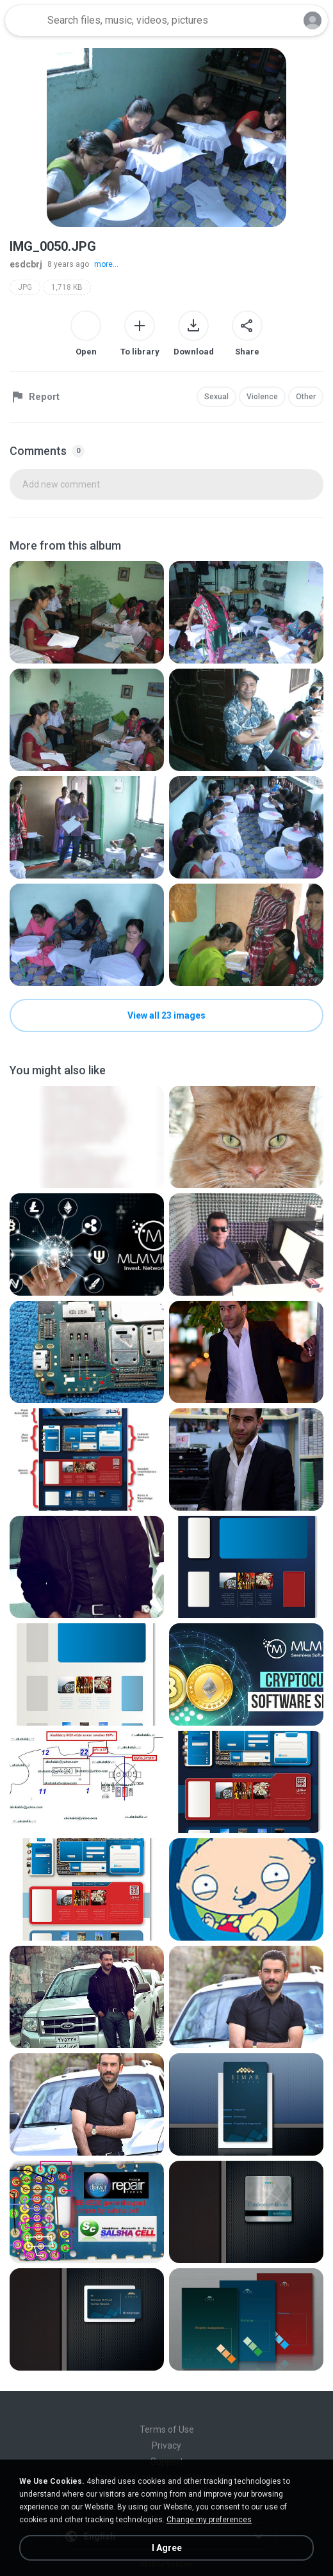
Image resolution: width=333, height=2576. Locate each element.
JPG (25, 287)
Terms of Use (167, 2429)
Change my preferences (209, 2519)
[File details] (87, 612)
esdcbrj (26, 264)
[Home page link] (24, 20)
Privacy (166, 2445)
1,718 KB (67, 287)
